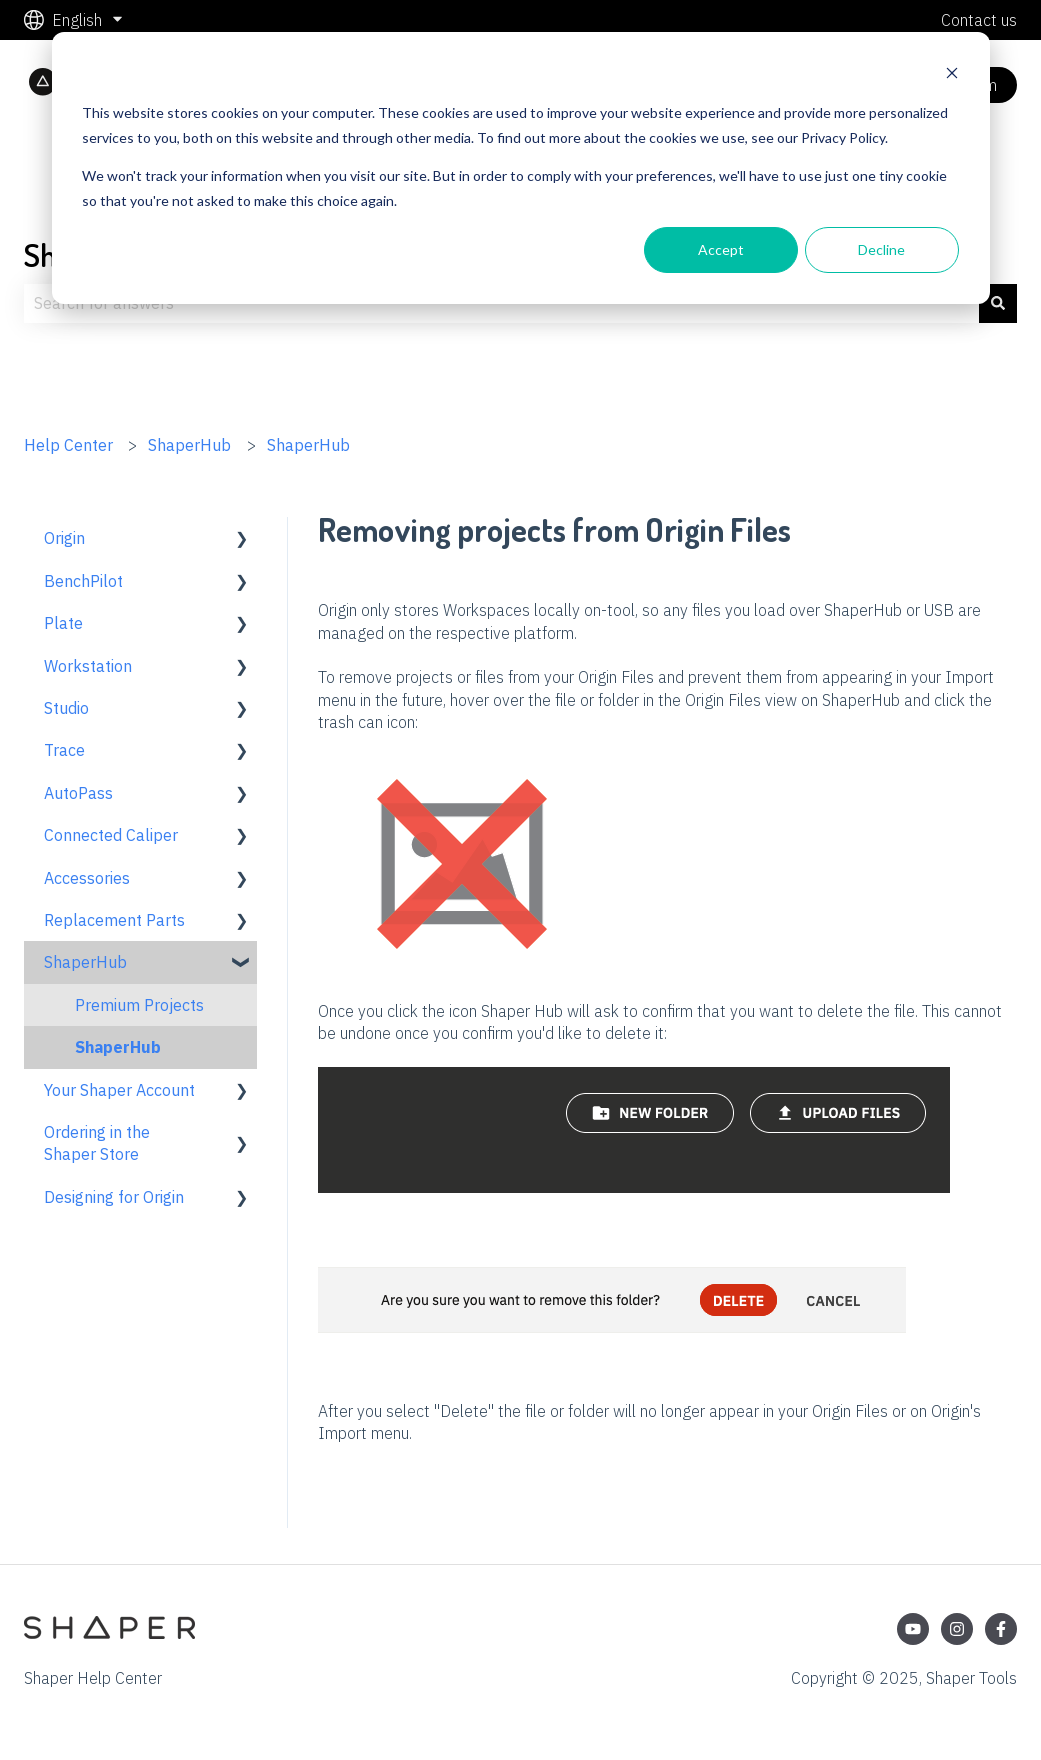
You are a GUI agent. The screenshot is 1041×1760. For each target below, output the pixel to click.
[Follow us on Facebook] (1001, 1629)
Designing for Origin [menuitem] (114, 1197)
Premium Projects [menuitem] (139, 1005)
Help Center (68, 445)
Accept (721, 249)
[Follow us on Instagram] (957, 1629)
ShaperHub (189, 445)
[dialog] (521, 168)
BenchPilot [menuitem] (83, 581)
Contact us (979, 20)
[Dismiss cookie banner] (952, 75)
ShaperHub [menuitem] (85, 962)
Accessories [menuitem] (87, 878)
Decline (881, 249)
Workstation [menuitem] (88, 666)
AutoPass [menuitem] (78, 793)
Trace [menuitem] (64, 750)
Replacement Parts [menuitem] (114, 920)
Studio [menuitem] (66, 708)
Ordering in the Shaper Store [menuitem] (97, 1143)
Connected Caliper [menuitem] (111, 835)
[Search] (998, 303)
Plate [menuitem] (63, 623)
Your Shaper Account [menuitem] (119, 1090)
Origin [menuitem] (64, 538)
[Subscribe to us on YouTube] (913, 1629)
